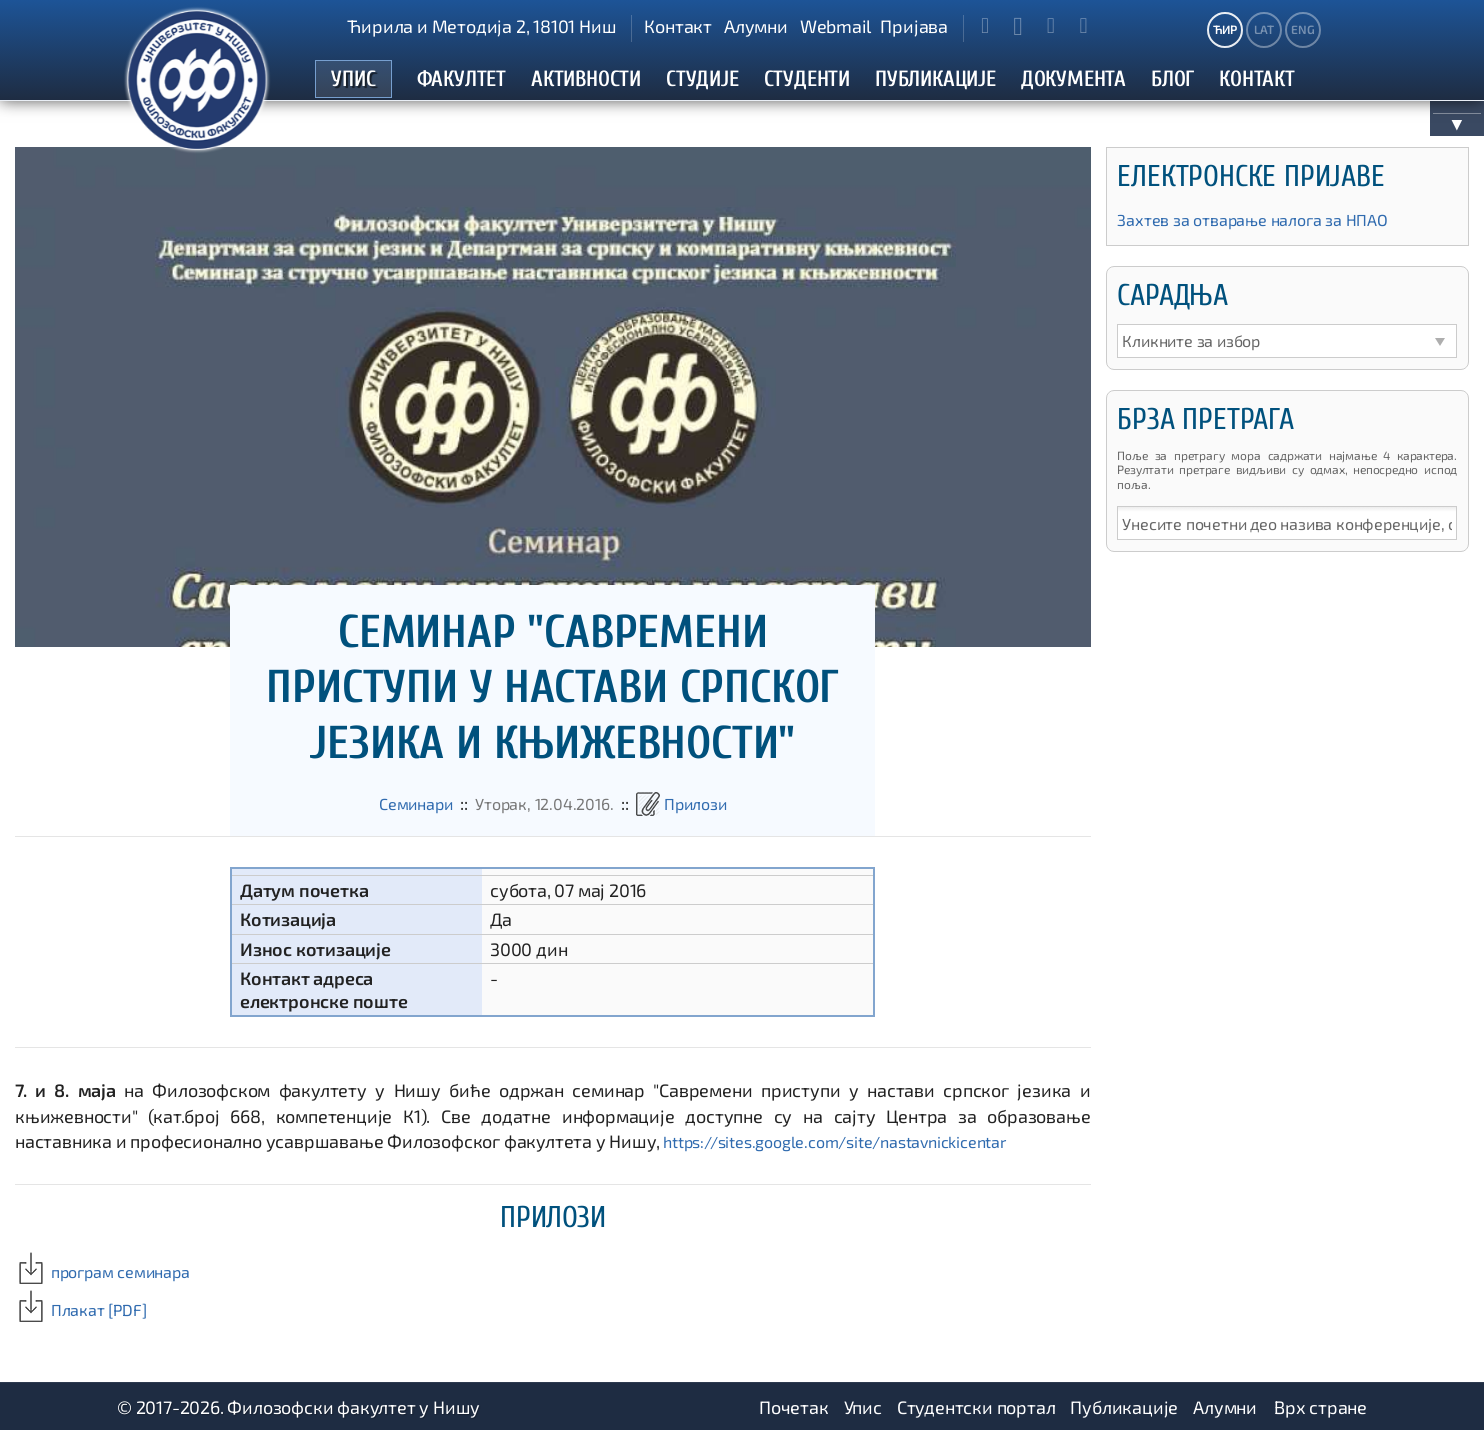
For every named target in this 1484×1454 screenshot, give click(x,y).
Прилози (708, 825)
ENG (1302, 29)
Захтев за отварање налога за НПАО (1267, 242)
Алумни (756, 26)
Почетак (794, 1429)
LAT (1263, 29)
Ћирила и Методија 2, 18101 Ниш (481, 26)
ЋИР (1224, 29)
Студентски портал (976, 1429)
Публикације (1124, 1429)
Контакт (678, 26)
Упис (863, 1429)
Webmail (835, 26)
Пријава (914, 26)
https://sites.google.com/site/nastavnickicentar (853, 1163)
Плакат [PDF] (86, 1331)
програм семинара (112, 1293)
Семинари (403, 825)
